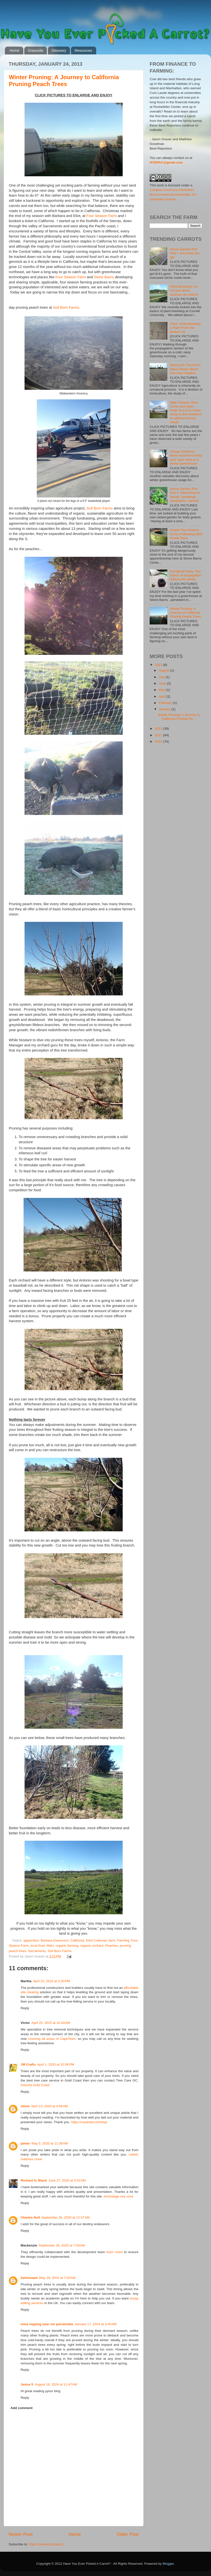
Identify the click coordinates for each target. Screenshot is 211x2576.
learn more (114, 2252)
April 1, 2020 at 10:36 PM (55, 2064)
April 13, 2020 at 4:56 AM (49, 2106)
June (163, 683)
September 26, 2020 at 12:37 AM (65, 2217)
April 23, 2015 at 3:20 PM (51, 1981)
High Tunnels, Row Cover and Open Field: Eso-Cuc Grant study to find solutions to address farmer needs (186, 412)
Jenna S (27, 2384)
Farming (123, 1940)
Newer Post (21, 2534)
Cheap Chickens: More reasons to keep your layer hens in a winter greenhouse (186, 457)
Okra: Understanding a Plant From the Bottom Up (185, 327)
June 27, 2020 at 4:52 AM (67, 2180)
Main (50, 1945)
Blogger (168, 2563)
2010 (159, 741)
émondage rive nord (118, 2196)
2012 (159, 728)
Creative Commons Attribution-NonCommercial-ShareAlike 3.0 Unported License (173, 194)
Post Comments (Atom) (46, 2544)
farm (112, 1940)
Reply (25, 2008)
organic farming (67, 1945)
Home (14, 50)
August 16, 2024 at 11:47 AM (56, 2384)
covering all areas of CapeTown (52, 2039)
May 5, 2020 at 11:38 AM (49, 2143)
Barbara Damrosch (54, 1940)
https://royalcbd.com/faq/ (89, 2122)
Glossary (59, 50)
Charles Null (30, 2217)
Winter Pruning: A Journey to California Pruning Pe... (179, 717)
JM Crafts (28, 2064)
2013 (159, 665)
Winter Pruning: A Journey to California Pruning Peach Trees (64, 80)
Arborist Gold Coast (35, 2085)
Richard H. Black (34, 2180)
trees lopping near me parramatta (47, 2324)
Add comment (22, 2408)
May (162, 690)
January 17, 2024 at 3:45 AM (96, 2324)
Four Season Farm (101, 216)
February (166, 703)
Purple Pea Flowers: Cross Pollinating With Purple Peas (186, 534)
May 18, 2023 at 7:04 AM (57, 2278)
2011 (159, 735)
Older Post (128, 2534)
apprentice (31, 1940)
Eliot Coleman (96, 1940)
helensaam (29, 2278)
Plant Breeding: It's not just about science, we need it (184, 290)
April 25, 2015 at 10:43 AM (50, 2023)
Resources (83, 50)
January (165, 709)
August (164, 670)
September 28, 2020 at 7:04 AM (62, 2245)
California (77, 1940)
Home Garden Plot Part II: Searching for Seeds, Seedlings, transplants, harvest (185, 495)
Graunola (35, 50)
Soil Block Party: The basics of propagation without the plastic (185, 575)
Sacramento (37, 1951)
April (162, 696)
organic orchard (91, 1945)
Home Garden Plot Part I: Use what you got (185, 253)
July (162, 677)
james (25, 2143)
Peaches (111, 1945)
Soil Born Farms (66, 307)
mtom (25, 2106)
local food (38, 1945)
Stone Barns (104, 277)
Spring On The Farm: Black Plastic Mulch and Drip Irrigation (185, 369)
